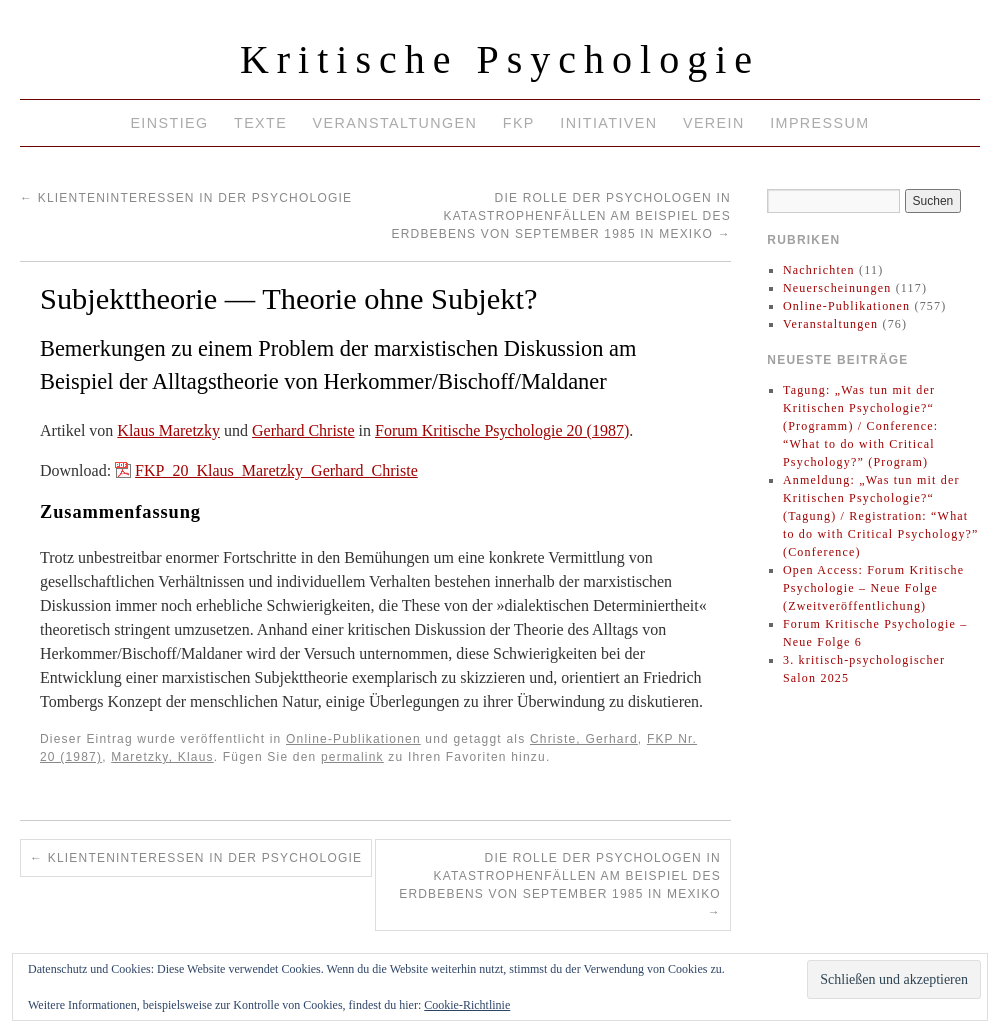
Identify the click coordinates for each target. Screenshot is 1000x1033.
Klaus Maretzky (168, 430)
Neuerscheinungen (837, 288)
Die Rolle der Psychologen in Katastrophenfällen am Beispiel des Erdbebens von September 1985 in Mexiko (560, 216)
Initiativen (608, 123)
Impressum (819, 123)
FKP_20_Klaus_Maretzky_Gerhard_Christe (276, 470)
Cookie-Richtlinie (467, 1005)
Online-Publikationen (353, 739)
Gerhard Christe (303, 430)
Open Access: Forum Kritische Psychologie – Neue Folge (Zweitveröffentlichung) (873, 588)
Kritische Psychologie (500, 59)
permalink (352, 757)
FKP (519, 123)
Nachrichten (819, 270)
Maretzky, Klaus (162, 757)
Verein (714, 123)
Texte (260, 123)
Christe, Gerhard (584, 739)
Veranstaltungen (395, 123)
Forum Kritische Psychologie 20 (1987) (502, 430)
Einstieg (169, 123)
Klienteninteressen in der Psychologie (186, 198)
